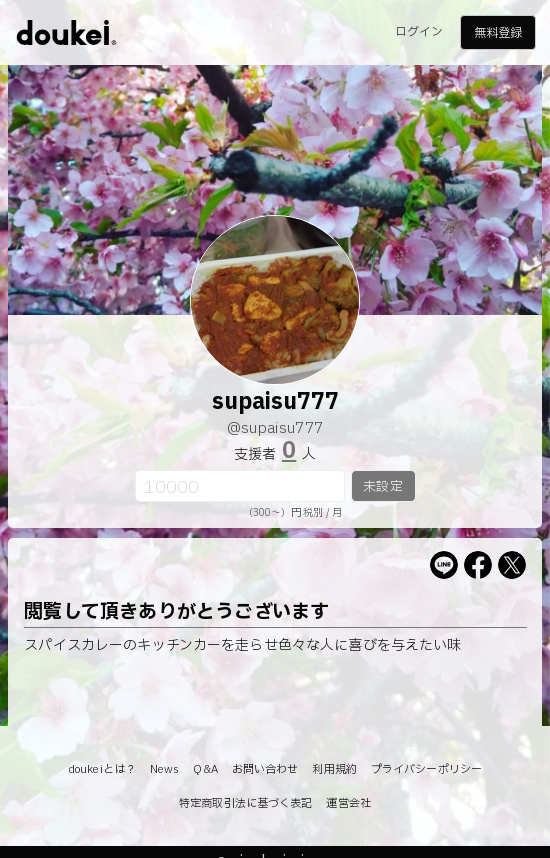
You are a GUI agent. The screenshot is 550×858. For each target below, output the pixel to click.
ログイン (419, 32)
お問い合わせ (265, 769)
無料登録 (498, 33)
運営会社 (348, 803)
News (164, 769)
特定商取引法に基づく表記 (245, 803)
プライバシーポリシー (426, 769)
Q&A (205, 769)
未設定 (382, 487)
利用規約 (334, 769)
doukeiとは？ (102, 769)
